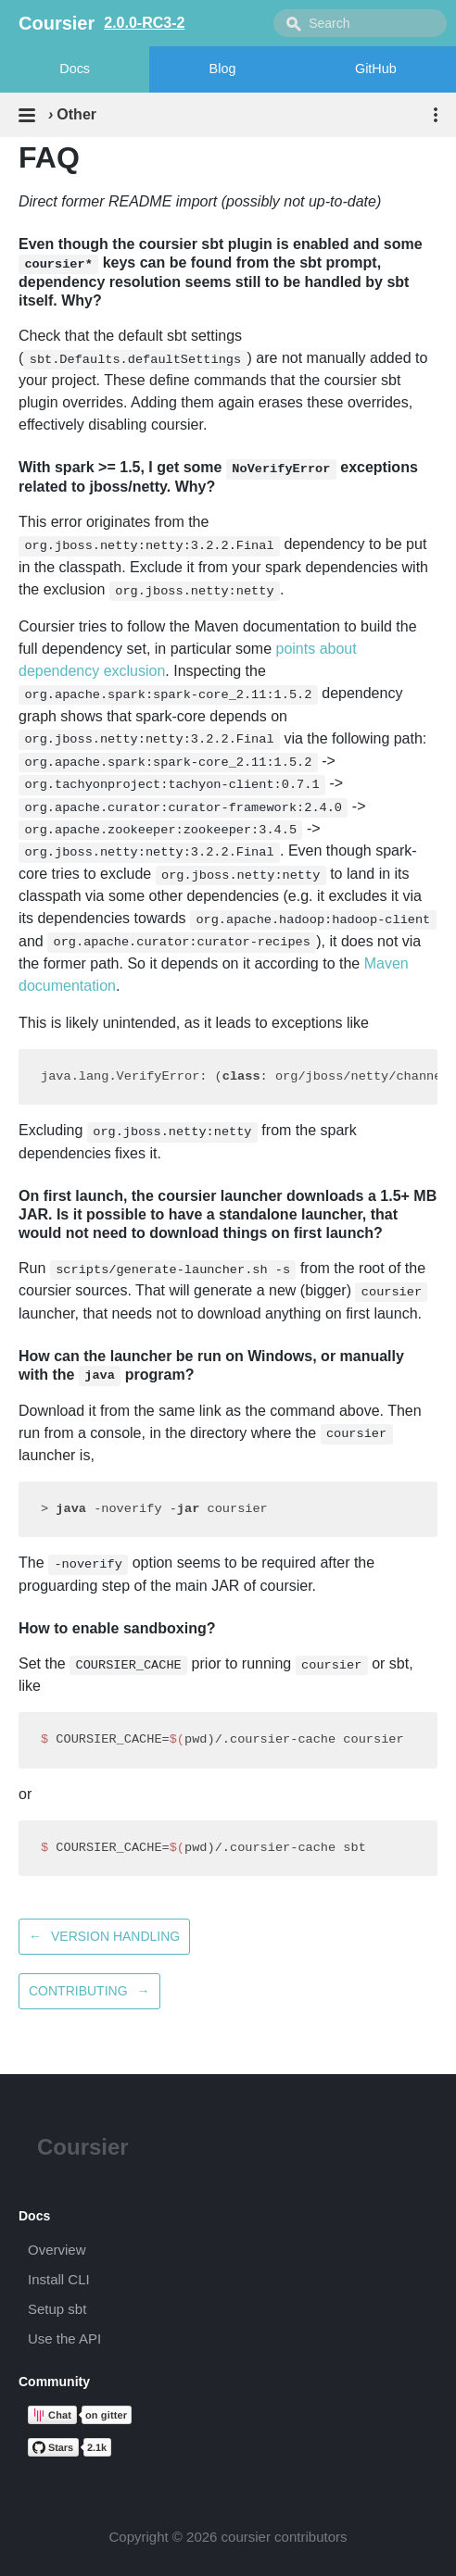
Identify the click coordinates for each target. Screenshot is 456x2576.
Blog (222, 68)
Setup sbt (57, 2309)
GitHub (376, 68)
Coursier (83, 2146)
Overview (57, 2249)
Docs (74, 68)
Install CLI (59, 2279)
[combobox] (360, 23)
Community (54, 2381)
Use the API (64, 2338)
